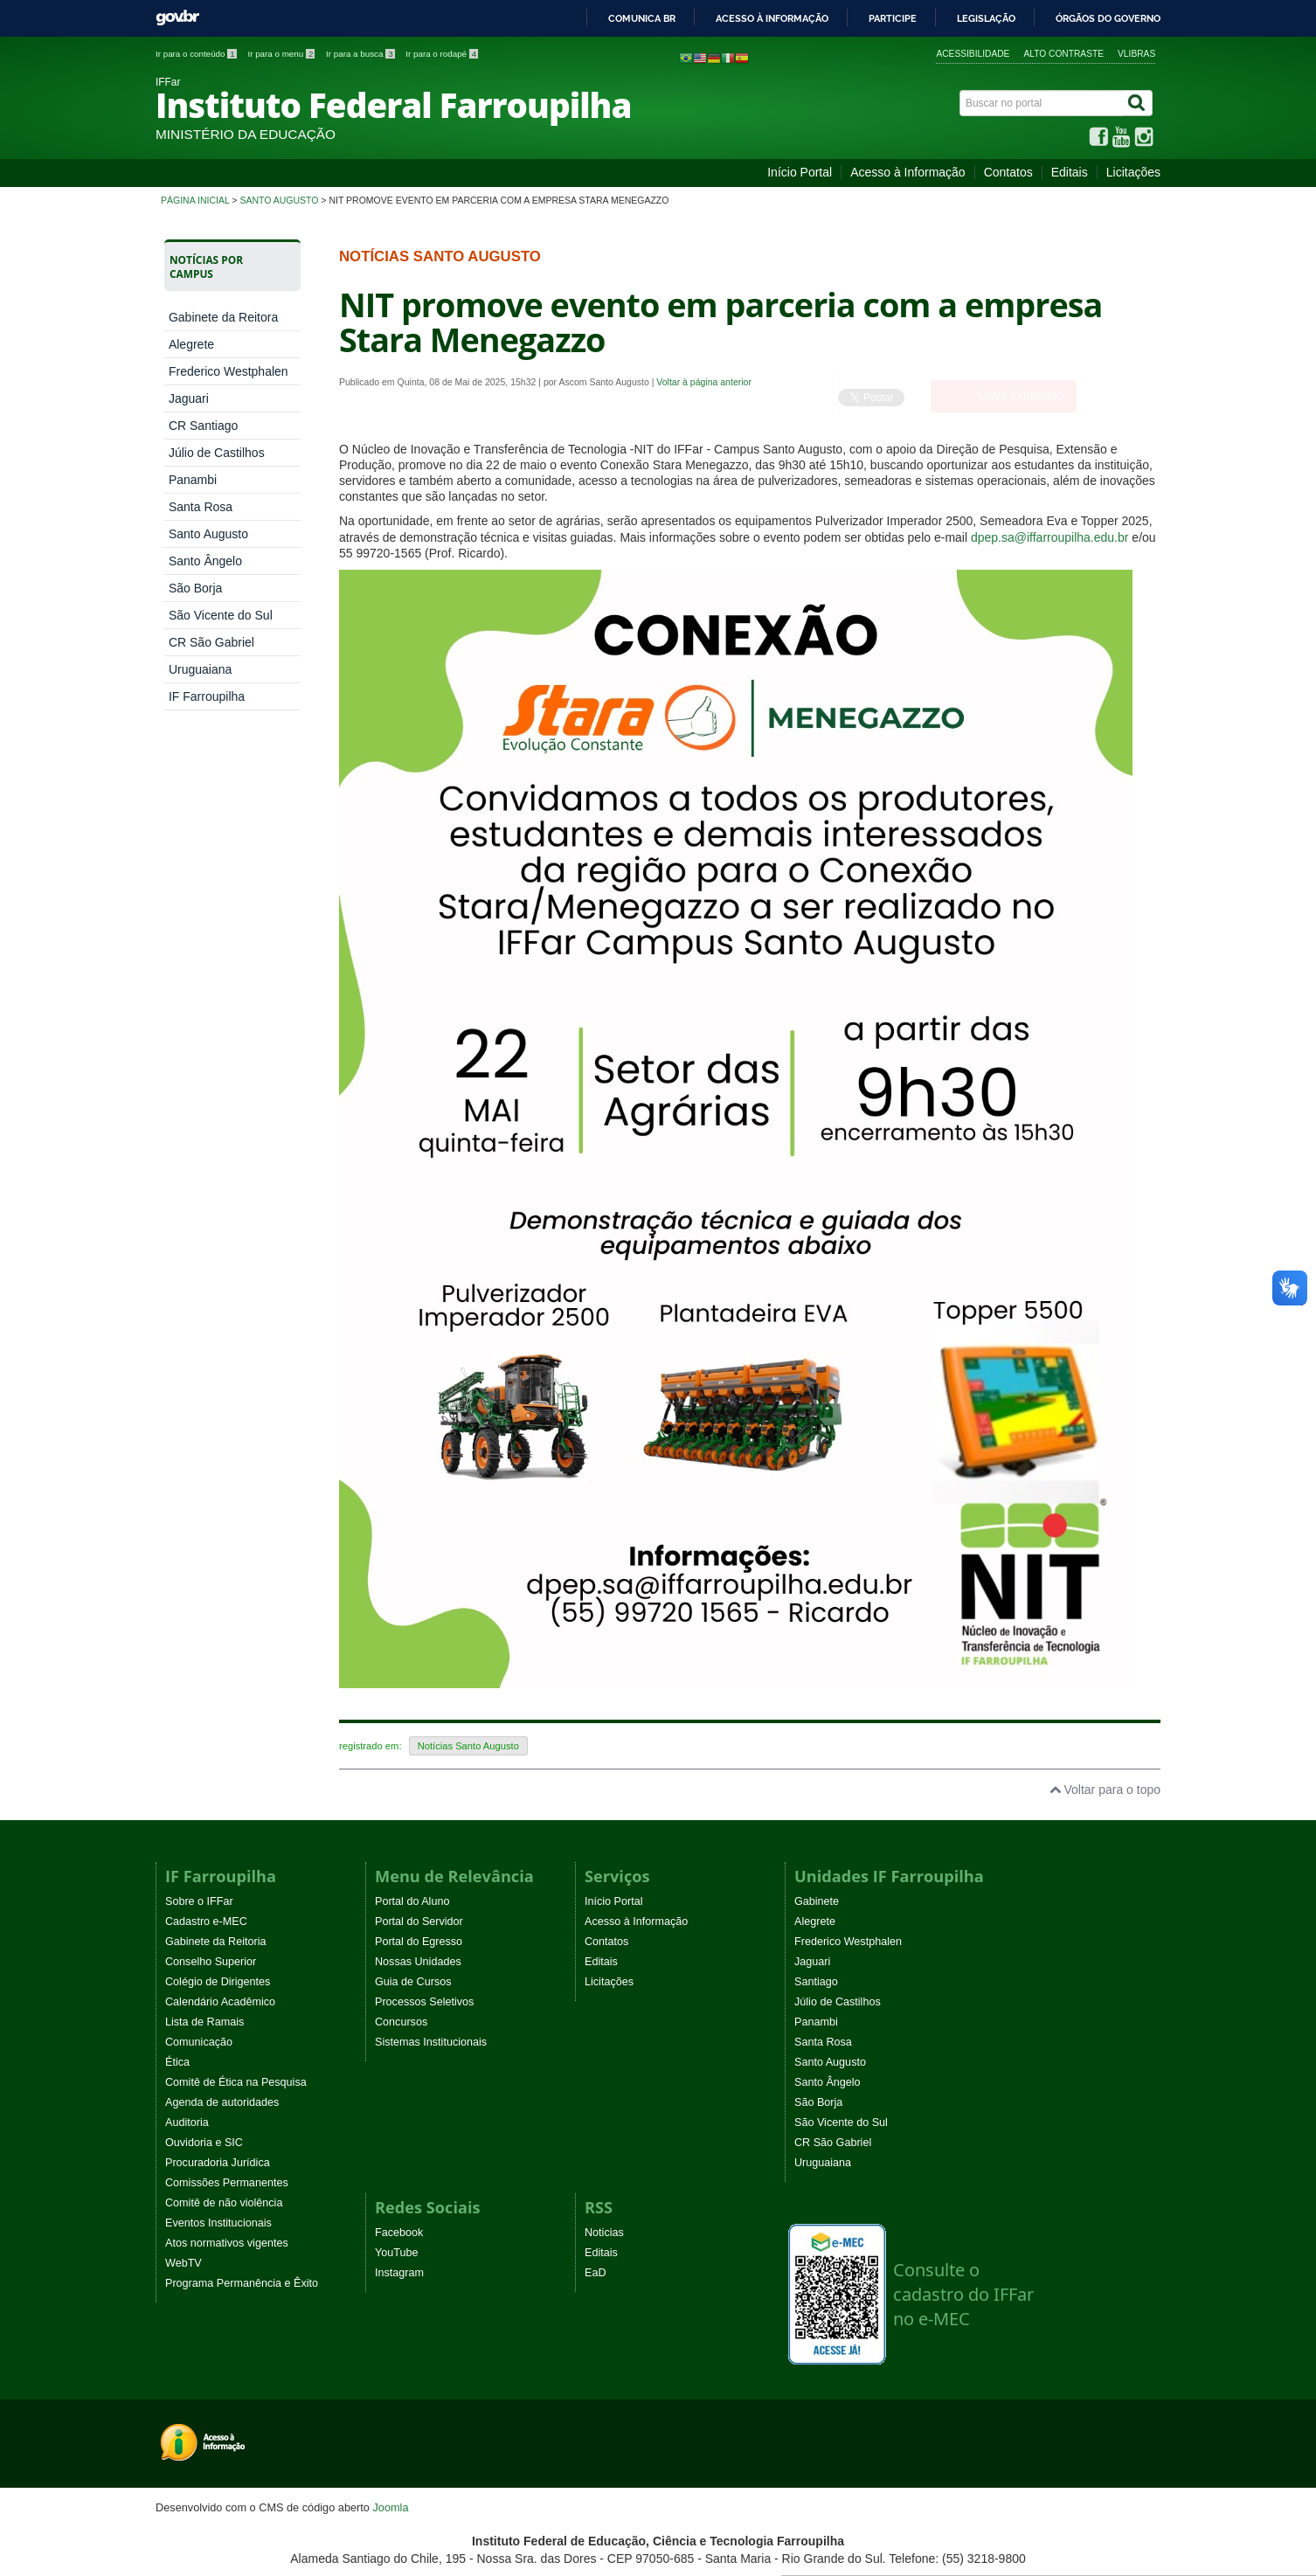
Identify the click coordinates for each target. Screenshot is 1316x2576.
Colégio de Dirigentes (217, 1982)
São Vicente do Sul (221, 615)
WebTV (183, 2263)
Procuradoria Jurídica (217, 2163)
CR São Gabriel (211, 642)
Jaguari (189, 398)
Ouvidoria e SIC (204, 2142)
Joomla (390, 2507)
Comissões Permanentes (226, 2183)
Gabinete (816, 1901)
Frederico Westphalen (228, 371)
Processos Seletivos (424, 2002)
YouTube (397, 2253)
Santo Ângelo (205, 561)
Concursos (401, 2022)
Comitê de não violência (223, 2203)
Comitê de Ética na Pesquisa (236, 2082)
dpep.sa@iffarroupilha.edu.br (1050, 537)
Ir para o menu (282, 54)
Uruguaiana (200, 669)
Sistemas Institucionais (431, 2042)
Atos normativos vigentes (226, 2243)
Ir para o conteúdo (197, 54)
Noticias (604, 2232)
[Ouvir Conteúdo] (1004, 396)
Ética (177, 2062)
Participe (893, 18)
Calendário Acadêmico (220, 2002)
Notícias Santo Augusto (468, 1746)
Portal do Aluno (412, 1901)
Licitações (1133, 172)
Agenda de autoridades (222, 2102)
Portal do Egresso (418, 1941)
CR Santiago (203, 426)
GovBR (177, 18)
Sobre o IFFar (199, 1901)
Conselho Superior (210, 1962)
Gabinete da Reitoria (216, 1941)
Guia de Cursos (413, 1982)
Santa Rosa (200, 507)
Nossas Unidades (418, 1962)
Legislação (986, 18)
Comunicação (198, 2042)
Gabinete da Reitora (223, 317)
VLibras (1136, 54)
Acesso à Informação (908, 172)
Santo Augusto (278, 200)
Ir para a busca (361, 54)
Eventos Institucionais (218, 2223)
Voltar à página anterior (704, 382)
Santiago (816, 1982)
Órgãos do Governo (1108, 18)
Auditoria (187, 2122)
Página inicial (195, 200)
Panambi (193, 480)
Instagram (399, 2273)
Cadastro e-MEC (206, 1921)
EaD (595, 2273)
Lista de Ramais (204, 2022)
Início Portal (799, 172)
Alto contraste (1063, 54)
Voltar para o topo (1104, 1790)
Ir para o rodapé (441, 54)
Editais (1069, 172)
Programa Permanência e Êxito (241, 2283)
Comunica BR (641, 18)
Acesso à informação (772, 18)
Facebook (399, 2232)
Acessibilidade (972, 54)
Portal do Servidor (419, 1921)
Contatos (1008, 172)
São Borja (195, 588)
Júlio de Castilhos (217, 453)
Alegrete (191, 344)
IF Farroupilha (207, 696)
